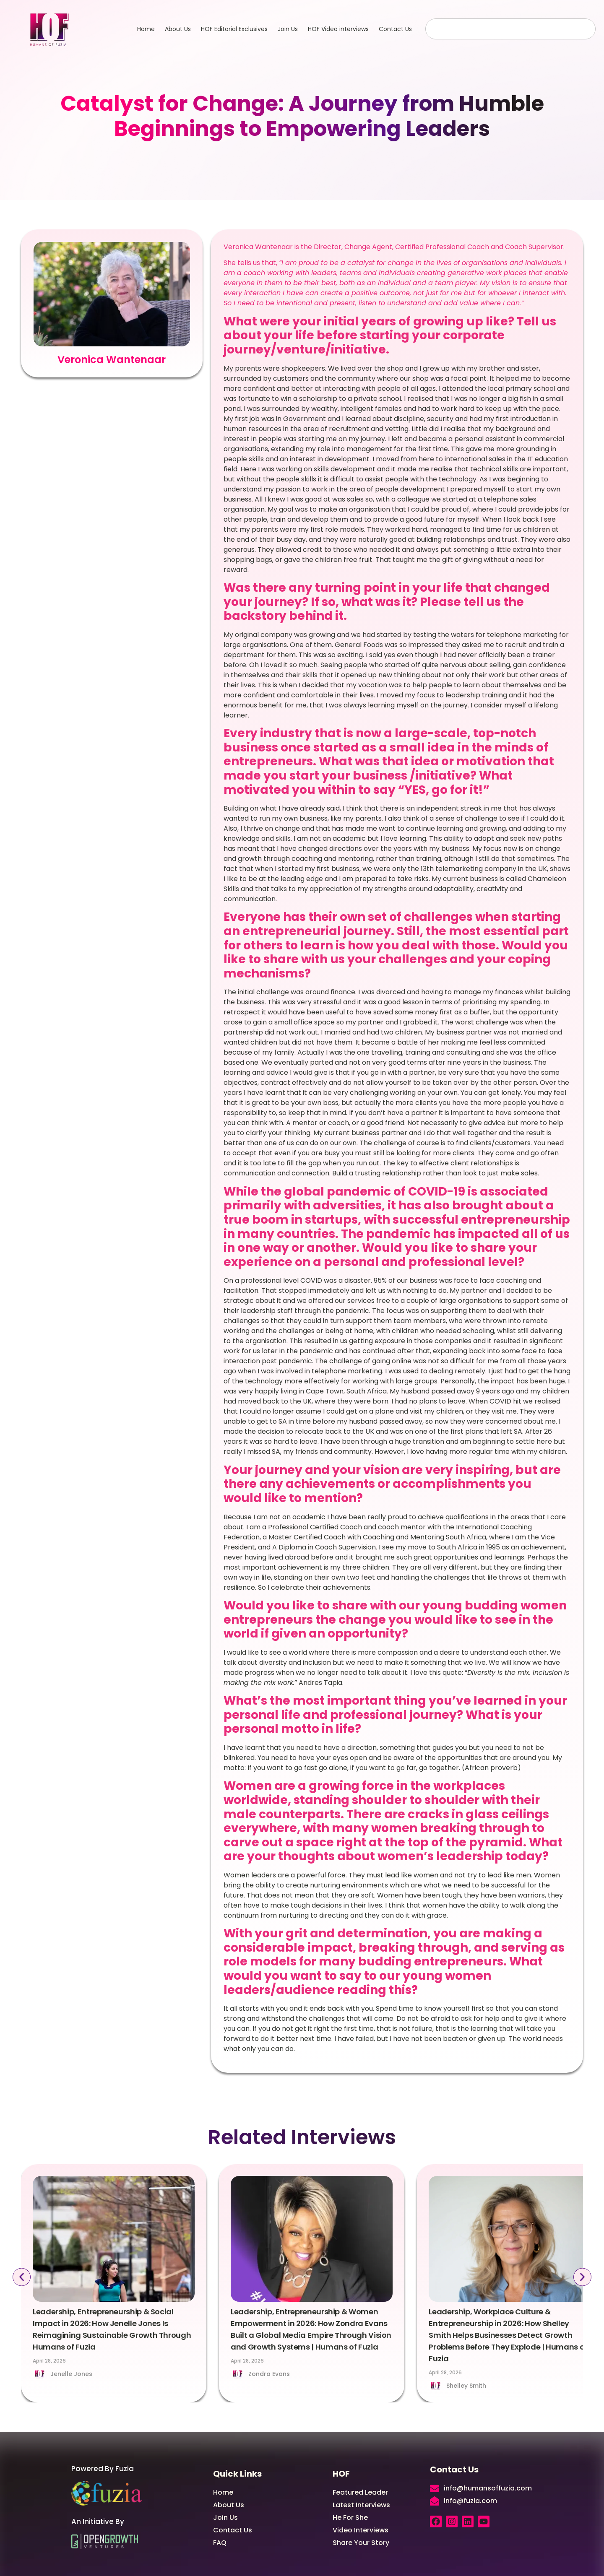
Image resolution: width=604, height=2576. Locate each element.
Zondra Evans (269, 2374)
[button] (17, 2277)
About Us (178, 29)
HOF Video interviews (338, 29)
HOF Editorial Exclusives (234, 29)
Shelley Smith (466, 2385)
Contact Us (395, 29)
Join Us (288, 29)
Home (146, 29)
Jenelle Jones (71, 2374)
